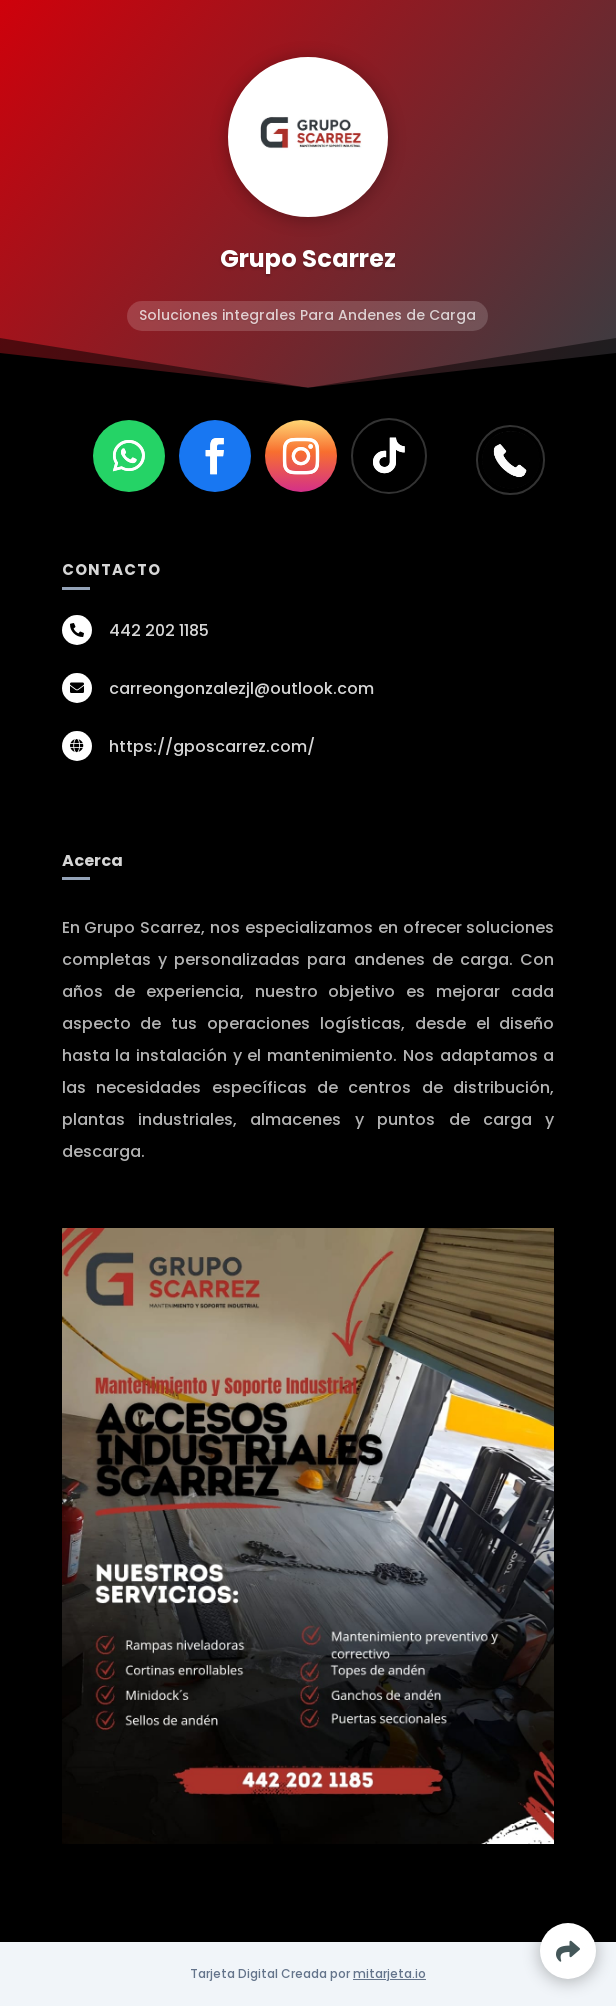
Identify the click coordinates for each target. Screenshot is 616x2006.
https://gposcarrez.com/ (212, 746)
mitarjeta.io (389, 1973)
